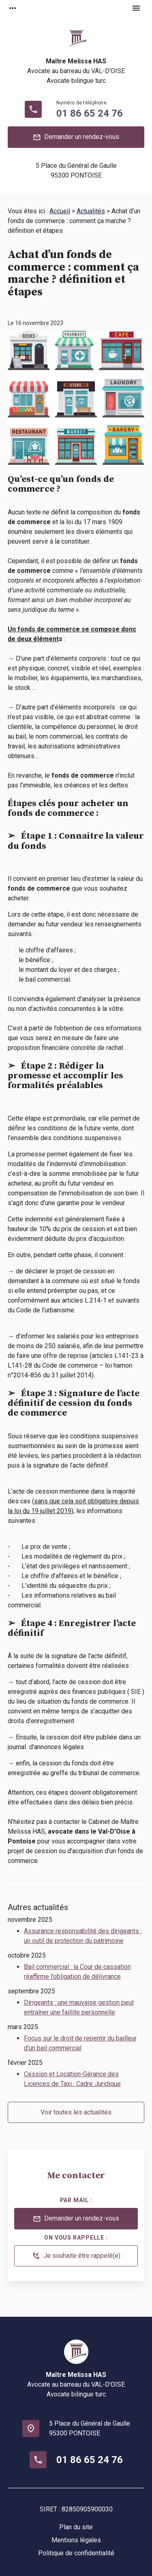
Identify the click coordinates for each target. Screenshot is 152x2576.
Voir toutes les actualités (76, 2112)
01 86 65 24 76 (89, 113)
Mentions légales (76, 2540)
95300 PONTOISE (76, 170)
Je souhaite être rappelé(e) (76, 2256)
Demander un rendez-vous (76, 137)
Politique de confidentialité (76, 2553)
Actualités (91, 211)
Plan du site (76, 2527)
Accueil (59, 211)
